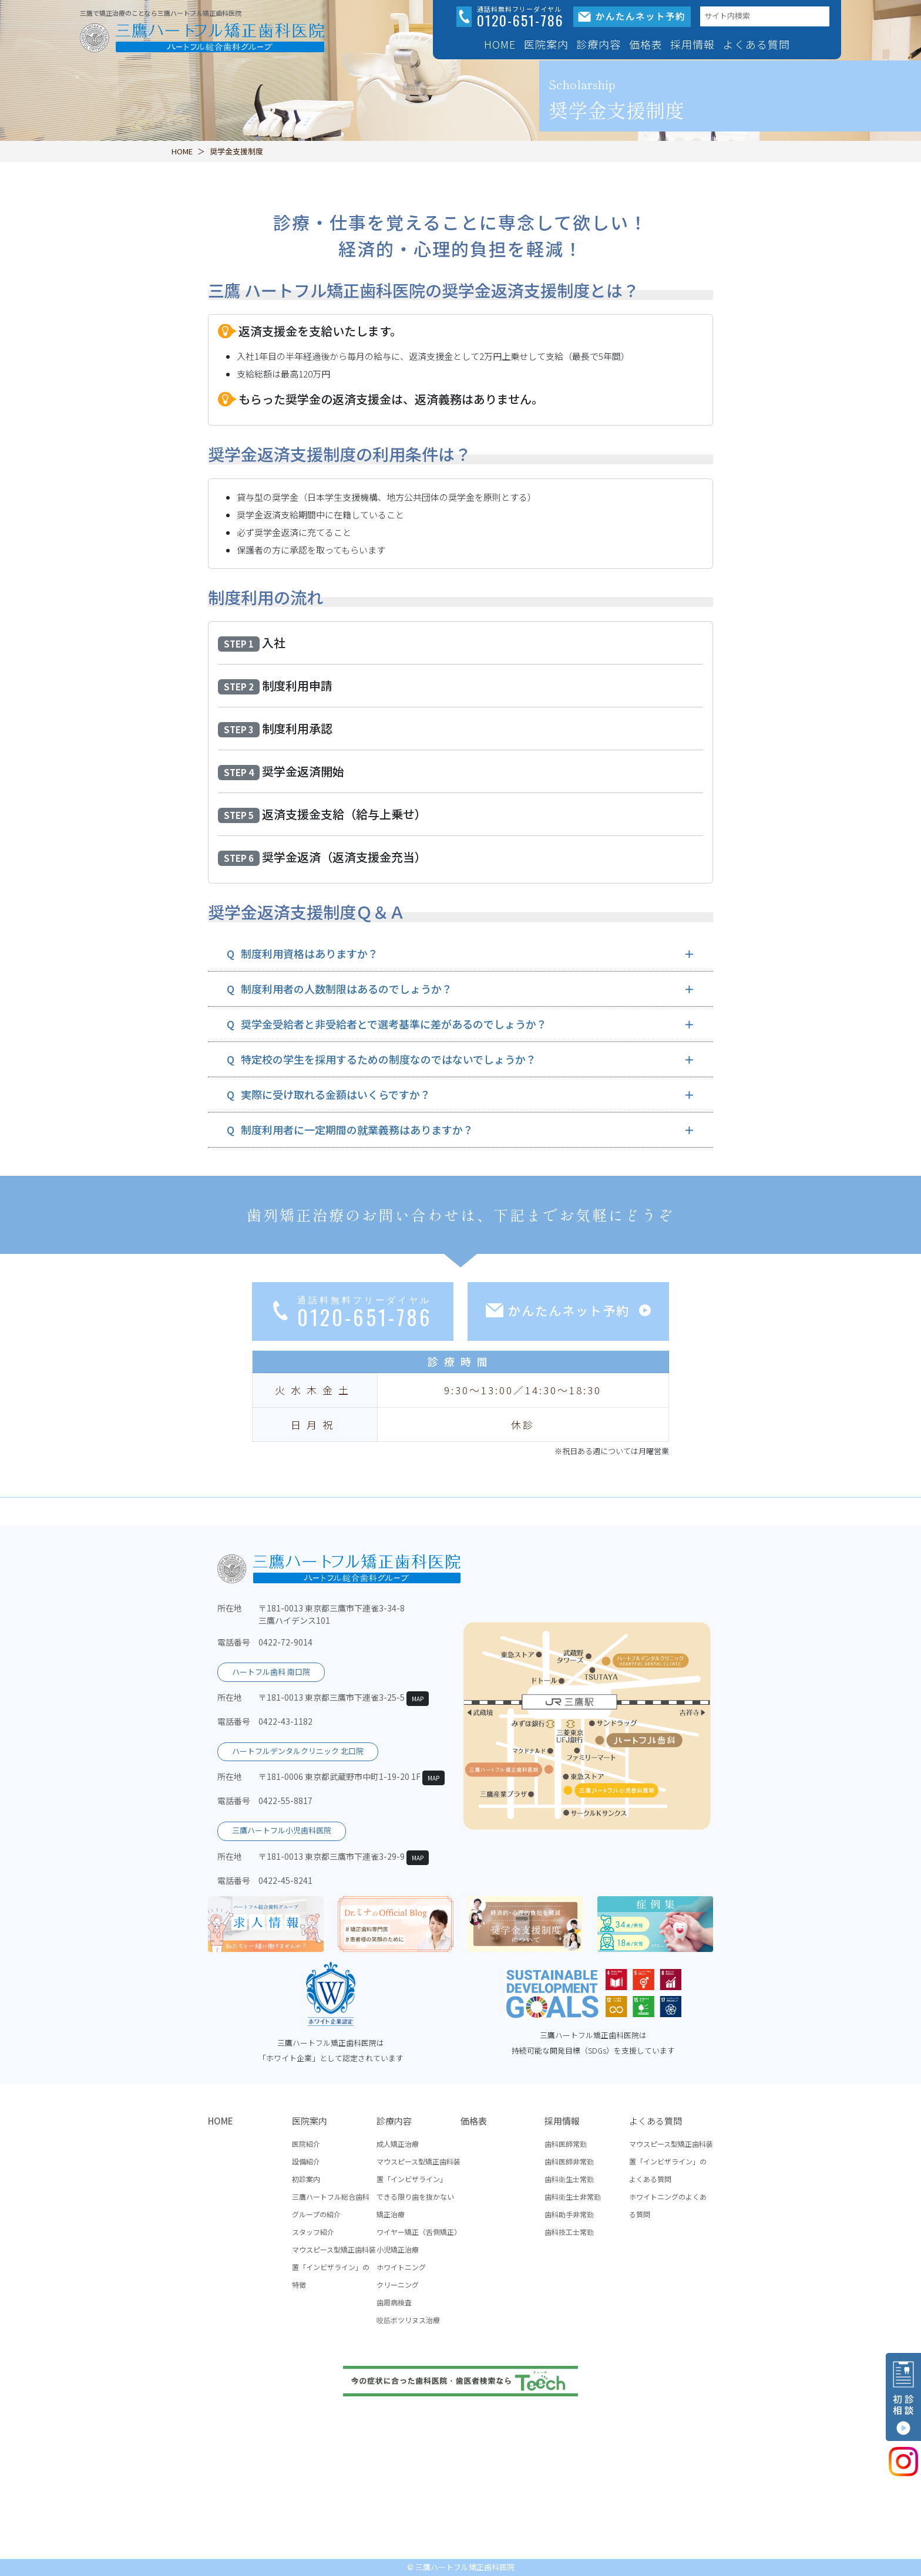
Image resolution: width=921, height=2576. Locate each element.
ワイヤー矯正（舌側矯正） (419, 2232)
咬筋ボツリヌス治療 (408, 2320)
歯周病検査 (394, 2302)
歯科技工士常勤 (569, 2232)
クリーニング (398, 2285)
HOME (500, 44)
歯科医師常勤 (565, 2144)
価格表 (646, 44)
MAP (417, 1698)
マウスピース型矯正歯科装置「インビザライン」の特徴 (334, 2267)
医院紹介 (306, 2144)
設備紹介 (306, 2161)
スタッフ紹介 (313, 2232)
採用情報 (562, 2121)
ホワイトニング (401, 2267)
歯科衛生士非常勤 (572, 2196)
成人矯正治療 (398, 2144)
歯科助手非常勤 (569, 2214)
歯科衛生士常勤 (569, 2179)
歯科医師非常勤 (569, 2161)
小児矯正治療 (398, 2249)
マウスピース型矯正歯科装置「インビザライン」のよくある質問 (671, 2161)
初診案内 (306, 2179)
